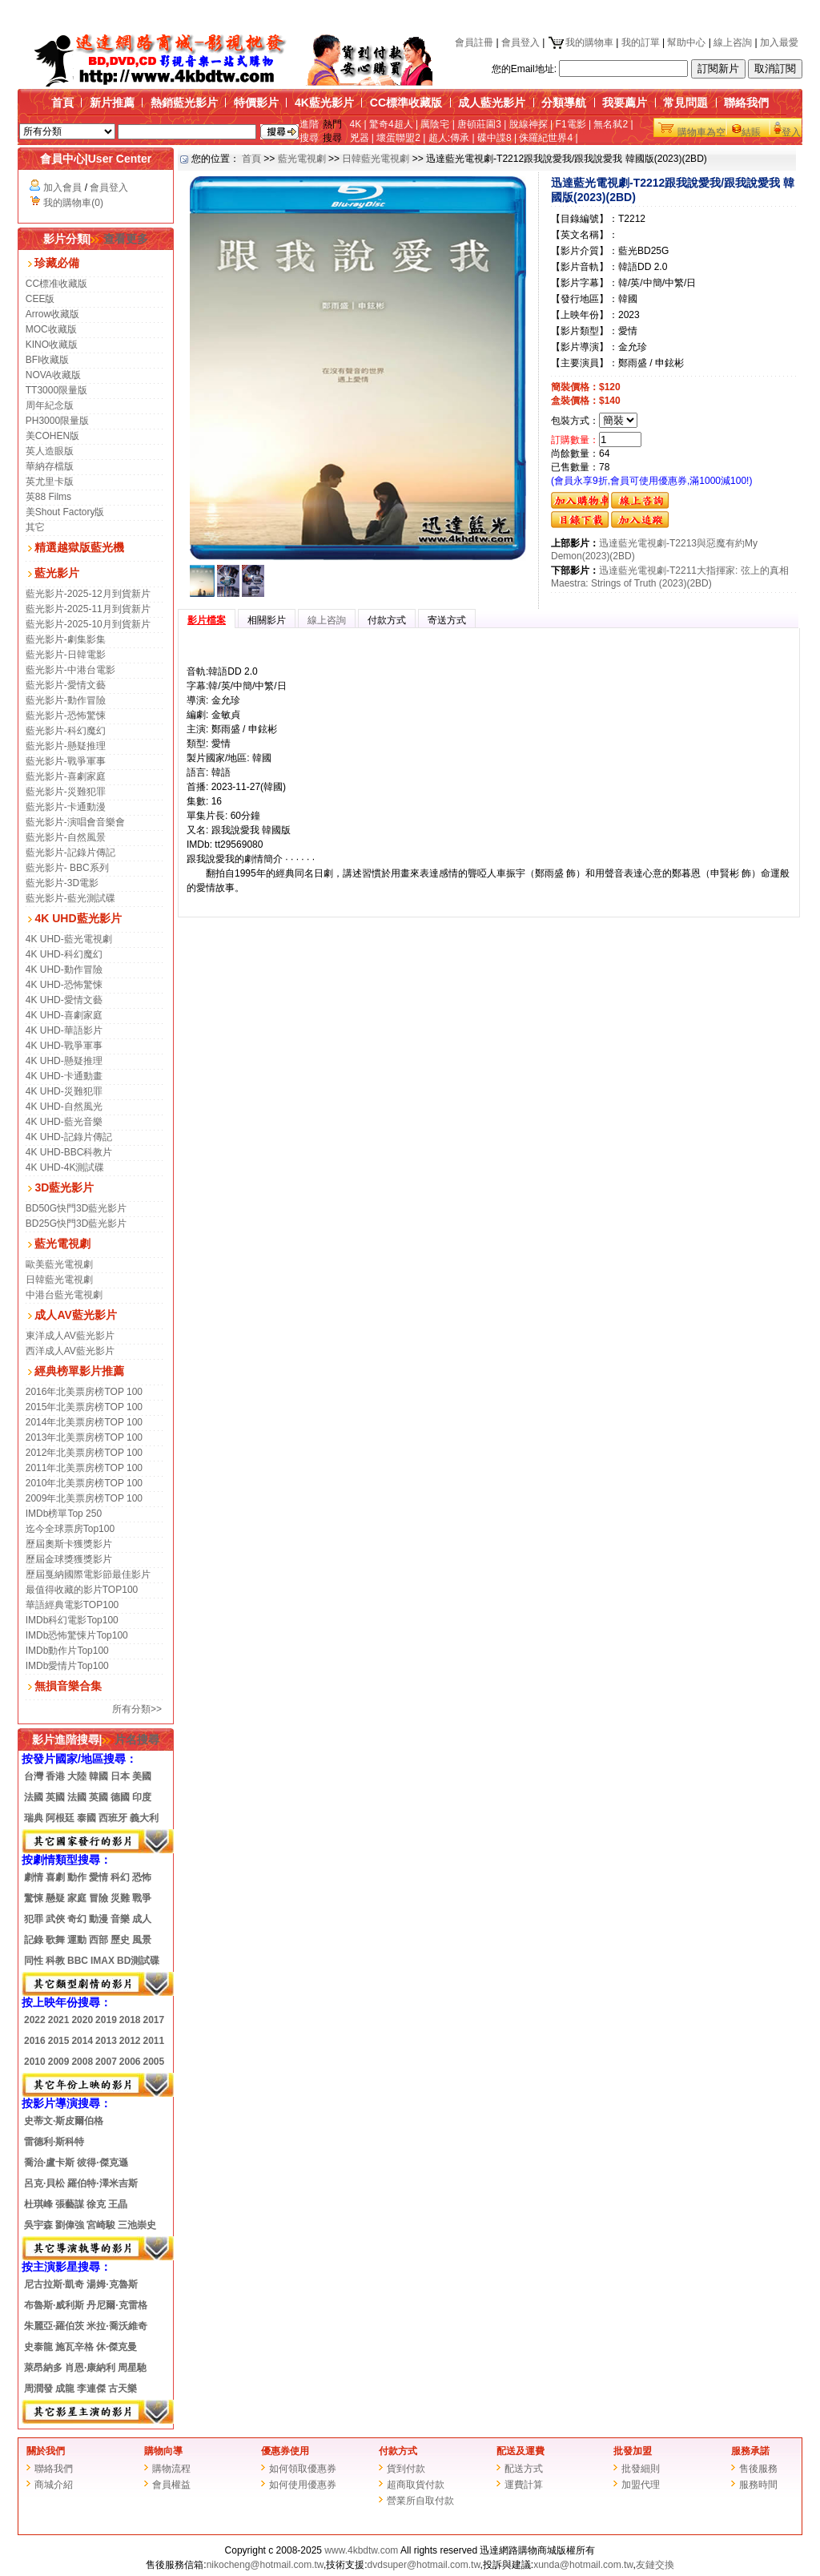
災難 (120, 1898)
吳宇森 (38, 2225)
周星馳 (132, 2367)
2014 (82, 2040)
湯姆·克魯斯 (111, 2284)
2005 (154, 2061)
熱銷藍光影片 (184, 102)
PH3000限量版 (57, 420)
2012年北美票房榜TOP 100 (84, 1452)
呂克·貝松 (44, 2183)
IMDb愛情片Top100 (67, 1665)
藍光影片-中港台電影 (70, 669)
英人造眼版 (50, 451)
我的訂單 (640, 42)
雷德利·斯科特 (54, 2141)
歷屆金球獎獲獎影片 (69, 1559)
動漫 (98, 1919)
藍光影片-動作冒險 (66, 700)
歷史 (120, 1939)
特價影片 (256, 102)
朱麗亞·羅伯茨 (54, 2326)
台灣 (33, 1776)
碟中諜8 (494, 137)
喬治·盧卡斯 (49, 2162)
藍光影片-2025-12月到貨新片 (88, 593)
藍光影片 (56, 572)
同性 (33, 1960)
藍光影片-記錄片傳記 (70, 852)
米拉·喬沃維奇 (116, 2326)
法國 (33, 1797)
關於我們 (45, 2451)
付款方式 (398, 2451)
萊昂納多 (43, 2367)
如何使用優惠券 (302, 2484)
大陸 (76, 1776)
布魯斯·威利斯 (54, 2305)
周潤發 (38, 2388)
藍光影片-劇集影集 (66, 639)
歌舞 (55, 1939)
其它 (35, 527)
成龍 (64, 2388)
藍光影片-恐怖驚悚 (66, 715)
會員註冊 (474, 42)
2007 (106, 2061)
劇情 (33, 1877)
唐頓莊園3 (479, 124)
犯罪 (33, 1919)
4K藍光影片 (324, 102)
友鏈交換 (655, 2564)
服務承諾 (750, 2451)
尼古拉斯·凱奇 (54, 2284)
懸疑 (55, 1898)
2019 (106, 2020)
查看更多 (119, 238)
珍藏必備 (56, 262)
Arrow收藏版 (52, 314)
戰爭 (141, 1898)
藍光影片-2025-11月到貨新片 (88, 609)
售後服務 (758, 2468)
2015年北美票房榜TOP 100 (84, 1407)
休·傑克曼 (116, 2346)
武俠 (55, 1919)
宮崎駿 (100, 2225)
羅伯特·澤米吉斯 (102, 2183)
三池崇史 (137, 2225)
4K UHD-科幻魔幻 (64, 954)
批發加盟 (632, 2451)
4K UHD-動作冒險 (64, 969)
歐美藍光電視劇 (59, 1264)
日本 (120, 1776)
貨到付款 (406, 2468)
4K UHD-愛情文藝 (64, 1000)
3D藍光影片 (64, 1187)
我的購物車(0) (73, 202)
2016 (35, 2040)
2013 (106, 2040)
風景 (141, 1939)
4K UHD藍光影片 (77, 918)
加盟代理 (640, 2484)
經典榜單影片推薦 (79, 1371)
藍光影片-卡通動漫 (66, 806)
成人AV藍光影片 (75, 1314)
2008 (82, 2061)
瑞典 (33, 1818)
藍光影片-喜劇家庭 (66, 776)
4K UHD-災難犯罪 (64, 1091)
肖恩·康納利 (90, 2367)
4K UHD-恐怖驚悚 (64, 984)
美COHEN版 (52, 435)
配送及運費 (520, 2451)
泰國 (86, 1818)
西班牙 (112, 1818)
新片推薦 (112, 102)
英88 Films (48, 496)
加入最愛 (779, 42)
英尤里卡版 (50, 481)
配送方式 (523, 2468)
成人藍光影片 (491, 102)
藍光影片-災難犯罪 (66, 791)
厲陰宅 (434, 124)
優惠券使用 (285, 2451)
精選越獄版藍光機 (79, 547)
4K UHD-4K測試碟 (65, 1167)
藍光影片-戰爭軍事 (66, 761)
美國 (141, 1776)
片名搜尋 (130, 1739)
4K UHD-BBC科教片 (69, 1152)
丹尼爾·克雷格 (116, 2305)
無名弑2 (610, 124)
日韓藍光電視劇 (59, 1279)
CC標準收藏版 (406, 102)
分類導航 (563, 102)
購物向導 (163, 2451)
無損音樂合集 (68, 1685)
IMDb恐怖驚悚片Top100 (77, 1635)
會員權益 (171, 2484)
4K (356, 124)
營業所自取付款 (420, 2500)
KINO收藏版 (52, 344)
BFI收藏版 (48, 359)
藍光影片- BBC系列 (67, 867)
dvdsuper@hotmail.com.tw (424, 2564)
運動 (76, 1939)
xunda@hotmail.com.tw (583, 2564)
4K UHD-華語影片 (64, 1030)
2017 (154, 2020)
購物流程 (171, 2468)
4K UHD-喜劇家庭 (64, 1015)
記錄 (33, 1939)
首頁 (62, 102)
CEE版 (40, 298)
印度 (141, 1797)
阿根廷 (60, 1818)
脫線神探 (528, 124)
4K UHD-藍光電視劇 (69, 939)
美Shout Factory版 (65, 512)
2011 (154, 2040)
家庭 (76, 1898)
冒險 (98, 1898)
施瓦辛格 (74, 2346)
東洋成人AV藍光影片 (70, 1335)
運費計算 (523, 2484)
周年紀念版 (50, 405)
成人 (141, 1919)
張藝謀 (69, 2204)
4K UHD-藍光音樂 (64, 1121)
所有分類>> (137, 1709)
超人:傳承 (448, 137)
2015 (58, 2040)
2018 (130, 2020)
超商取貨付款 (415, 2484)
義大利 (144, 1818)
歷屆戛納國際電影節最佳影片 (88, 1574)
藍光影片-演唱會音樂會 (75, 822)
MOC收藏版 (51, 329)
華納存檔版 (50, 466)
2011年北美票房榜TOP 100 (84, 1467)
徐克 (96, 2204)
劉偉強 (69, 2225)
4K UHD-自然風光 (64, 1106)
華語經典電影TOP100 (72, 1605)
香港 (55, 1776)
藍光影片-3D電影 (62, 883)
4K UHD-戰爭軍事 (64, 1045)
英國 (55, 1797)
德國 (120, 1797)
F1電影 (571, 124)
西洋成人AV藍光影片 (70, 1351)
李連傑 (91, 2388)
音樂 (120, 1919)
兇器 (359, 137)
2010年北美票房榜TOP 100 (84, 1483)
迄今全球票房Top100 (70, 1528)
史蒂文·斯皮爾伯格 (63, 2121)
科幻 (120, 1877)
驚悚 (33, 1898)
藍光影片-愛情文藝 (66, 685)
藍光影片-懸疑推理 (66, 746)
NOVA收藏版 (53, 375)
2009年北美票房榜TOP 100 (84, 1498)
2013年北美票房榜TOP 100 (84, 1437)
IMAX (102, 1960)
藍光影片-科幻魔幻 (66, 730)
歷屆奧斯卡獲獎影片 (69, 1544)
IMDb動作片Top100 (67, 1650)
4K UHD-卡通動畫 (64, 1076)
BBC (77, 1960)
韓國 (98, 1776)
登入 (791, 132)
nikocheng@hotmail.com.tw (265, 2564)
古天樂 (122, 2388)
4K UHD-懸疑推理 (64, 1060)
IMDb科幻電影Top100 (72, 1620)
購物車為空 (701, 132)
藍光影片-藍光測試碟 (70, 898)
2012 (130, 2040)
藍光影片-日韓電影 (66, 654)
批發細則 (640, 2468)
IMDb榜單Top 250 (64, 1513)
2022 (35, 2020)
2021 (59, 2020)
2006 (130, 2061)
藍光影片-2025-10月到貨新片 (88, 624)
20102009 (46, 2061)
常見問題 (685, 102)
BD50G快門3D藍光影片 (76, 1208)
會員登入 (520, 42)
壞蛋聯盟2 (398, 137)
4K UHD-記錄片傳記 (69, 1137)
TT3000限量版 (56, 390)
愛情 (98, 1877)
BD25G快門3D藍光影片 (76, 1223)
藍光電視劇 (62, 1243)
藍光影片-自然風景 (66, 837)
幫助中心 (686, 42)
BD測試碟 (138, 1960)
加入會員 (62, 187)
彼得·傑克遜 (102, 2162)
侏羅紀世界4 (546, 137)
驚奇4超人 (391, 124)
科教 (55, 1960)
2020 (82, 2020)
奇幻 (76, 1919)
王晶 (117, 2204)
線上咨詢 (732, 42)
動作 (76, 1877)
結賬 (751, 132)
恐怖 (141, 1877)
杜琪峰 (38, 2204)
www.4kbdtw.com (361, 2550)
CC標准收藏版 (56, 283)
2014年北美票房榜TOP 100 (84, 1422)
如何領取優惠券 (302, 2468)
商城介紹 (53, 2484)
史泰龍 (38, 2346)
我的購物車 (580, 42)
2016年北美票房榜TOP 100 (84, 1391)
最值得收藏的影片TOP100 (82, 1589)
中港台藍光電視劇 (64, 1294)
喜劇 (55, 1877)
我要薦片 (624, 102)
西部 (98, 1939)
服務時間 (758, 2484)
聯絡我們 (746, 102)
